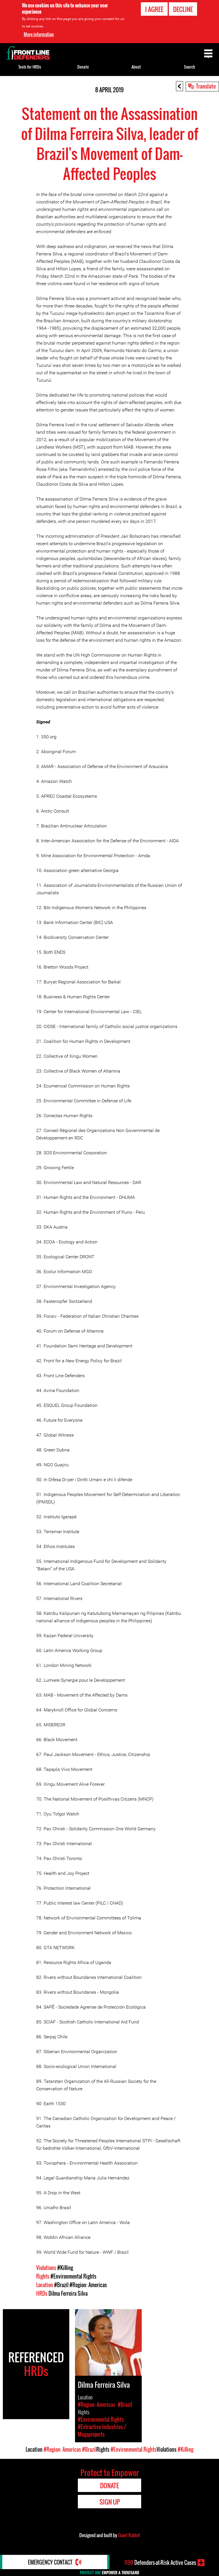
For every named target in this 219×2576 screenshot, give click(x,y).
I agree (154, 9)
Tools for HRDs (29, 67)
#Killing (65, 2267)
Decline (183, 9)
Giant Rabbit (129, 2535)
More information (39, 34)
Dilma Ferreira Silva (68, 2293)
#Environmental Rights (73, 2276)
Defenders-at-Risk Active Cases (160, 2562)
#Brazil (61, 2285)
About (136, 67)
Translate (206, 86)
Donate (83, 67)
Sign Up (110, 2501)
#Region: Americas (88, 2285)
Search (189, 67)
